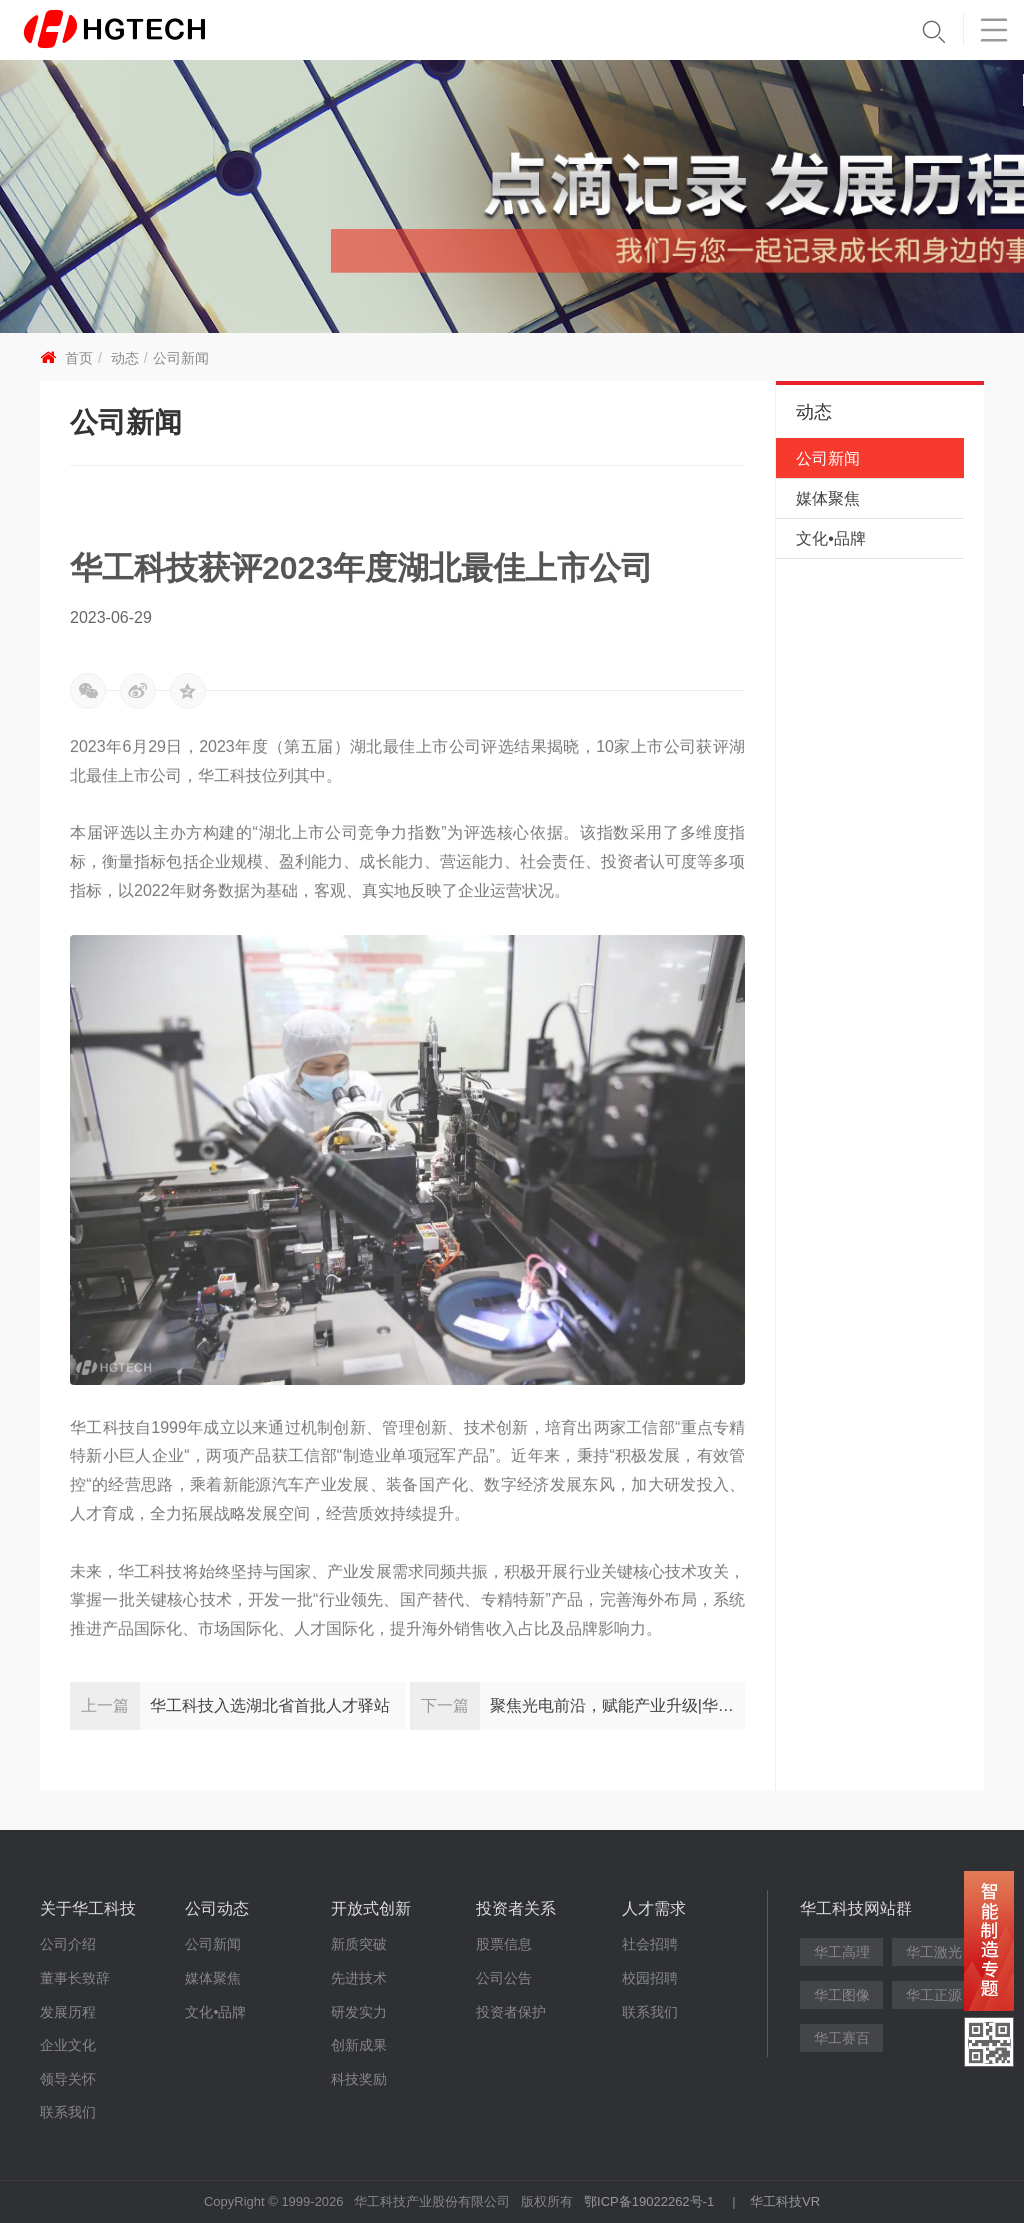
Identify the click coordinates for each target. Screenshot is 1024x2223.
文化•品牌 (831, 538)
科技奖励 (359, 2079)
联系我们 (68, 2112)
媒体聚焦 (828, 498)
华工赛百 (842, 2038)
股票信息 (504, 1944)
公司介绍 (68, 1944)
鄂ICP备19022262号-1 (649, 2201)
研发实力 (359, 2012)
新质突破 (359, 1944)
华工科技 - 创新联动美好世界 (147, 30)
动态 (125, 358)
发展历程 (68, 2012)
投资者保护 (511, 2012)
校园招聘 (650, 1978)
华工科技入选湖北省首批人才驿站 (270, 1705)
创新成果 (359, 2045)
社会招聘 (650, 1944)
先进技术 (359, 1978)
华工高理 (842, 1952)
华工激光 (934, 1952)
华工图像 (842, 1995)
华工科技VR (785, 2201)
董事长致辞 (75, 1978)
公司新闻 (181, 358)
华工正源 (934, 1995)
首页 (79, 358)
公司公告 (504, 1978)
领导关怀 (68, 2079)
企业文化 (68, 2045)
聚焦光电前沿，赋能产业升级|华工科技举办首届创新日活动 (618, 1705)
